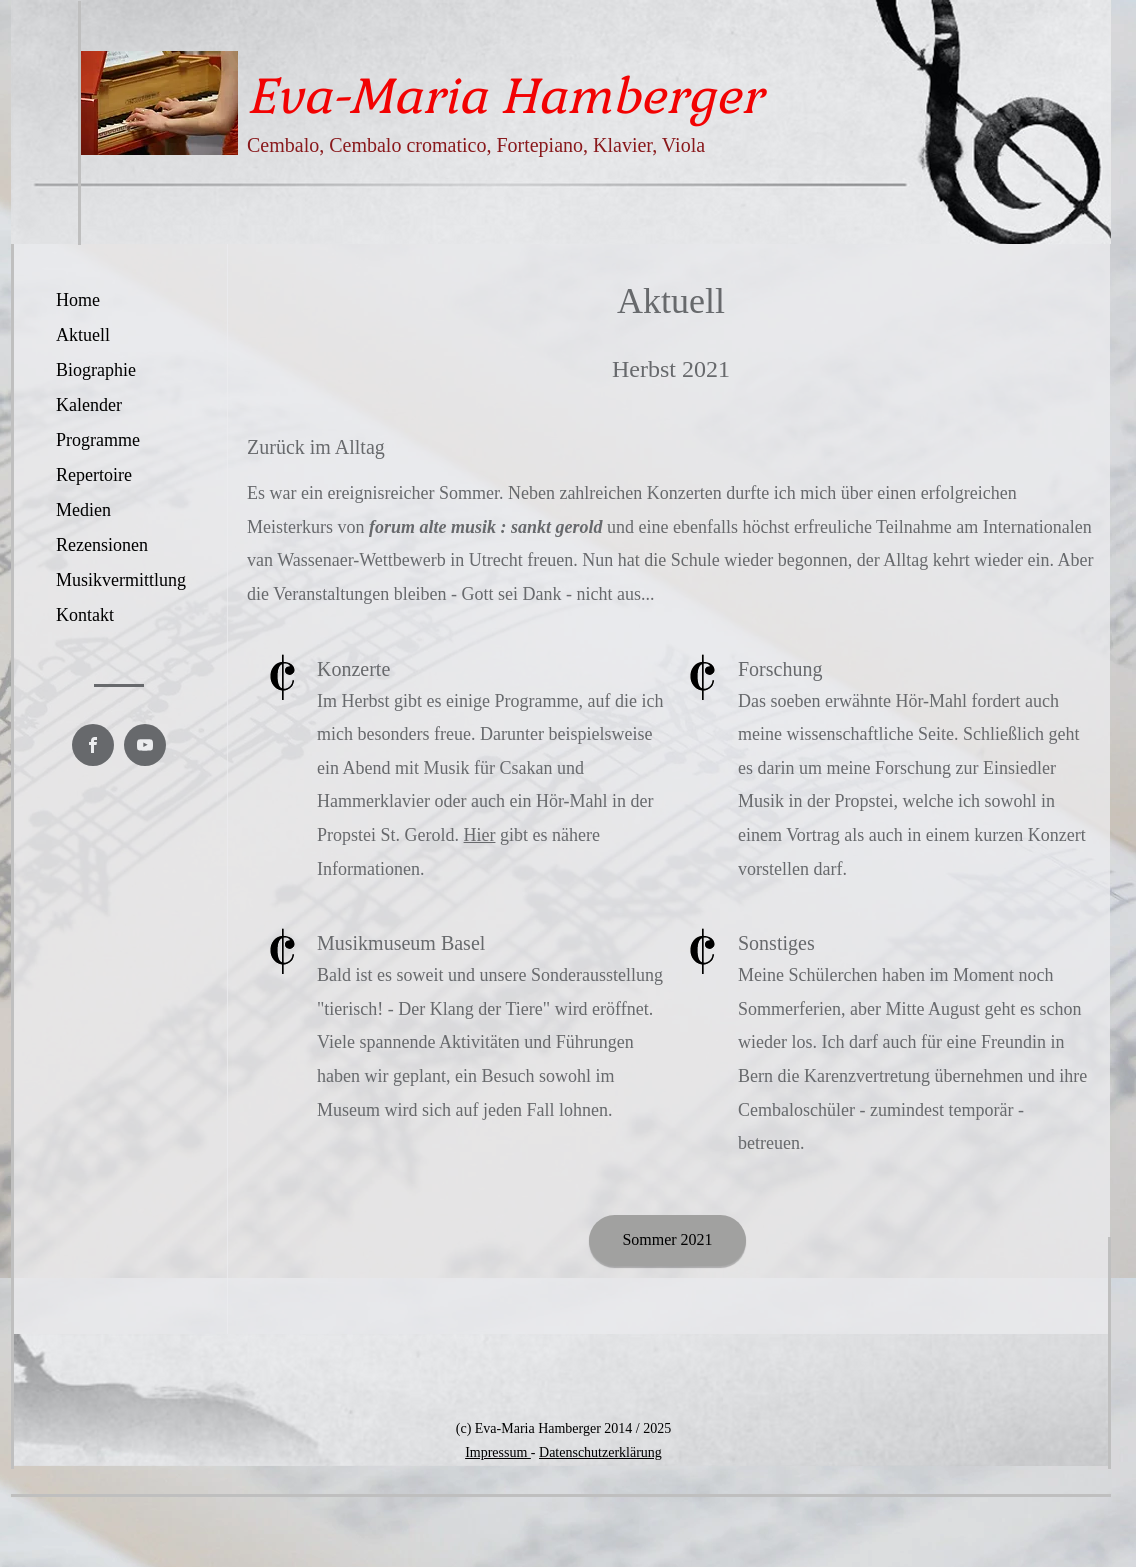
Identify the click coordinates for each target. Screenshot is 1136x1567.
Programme (98, 440)
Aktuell (83, 335)
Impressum (498, 1452)
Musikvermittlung (121, 580)
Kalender (89, 405)
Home (78, 300)
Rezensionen (102, 545)
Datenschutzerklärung (600, 1452)
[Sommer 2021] (667, 1240)
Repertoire (94, 475)
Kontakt (85, 615)
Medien (83, 510)
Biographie (96, 370)
